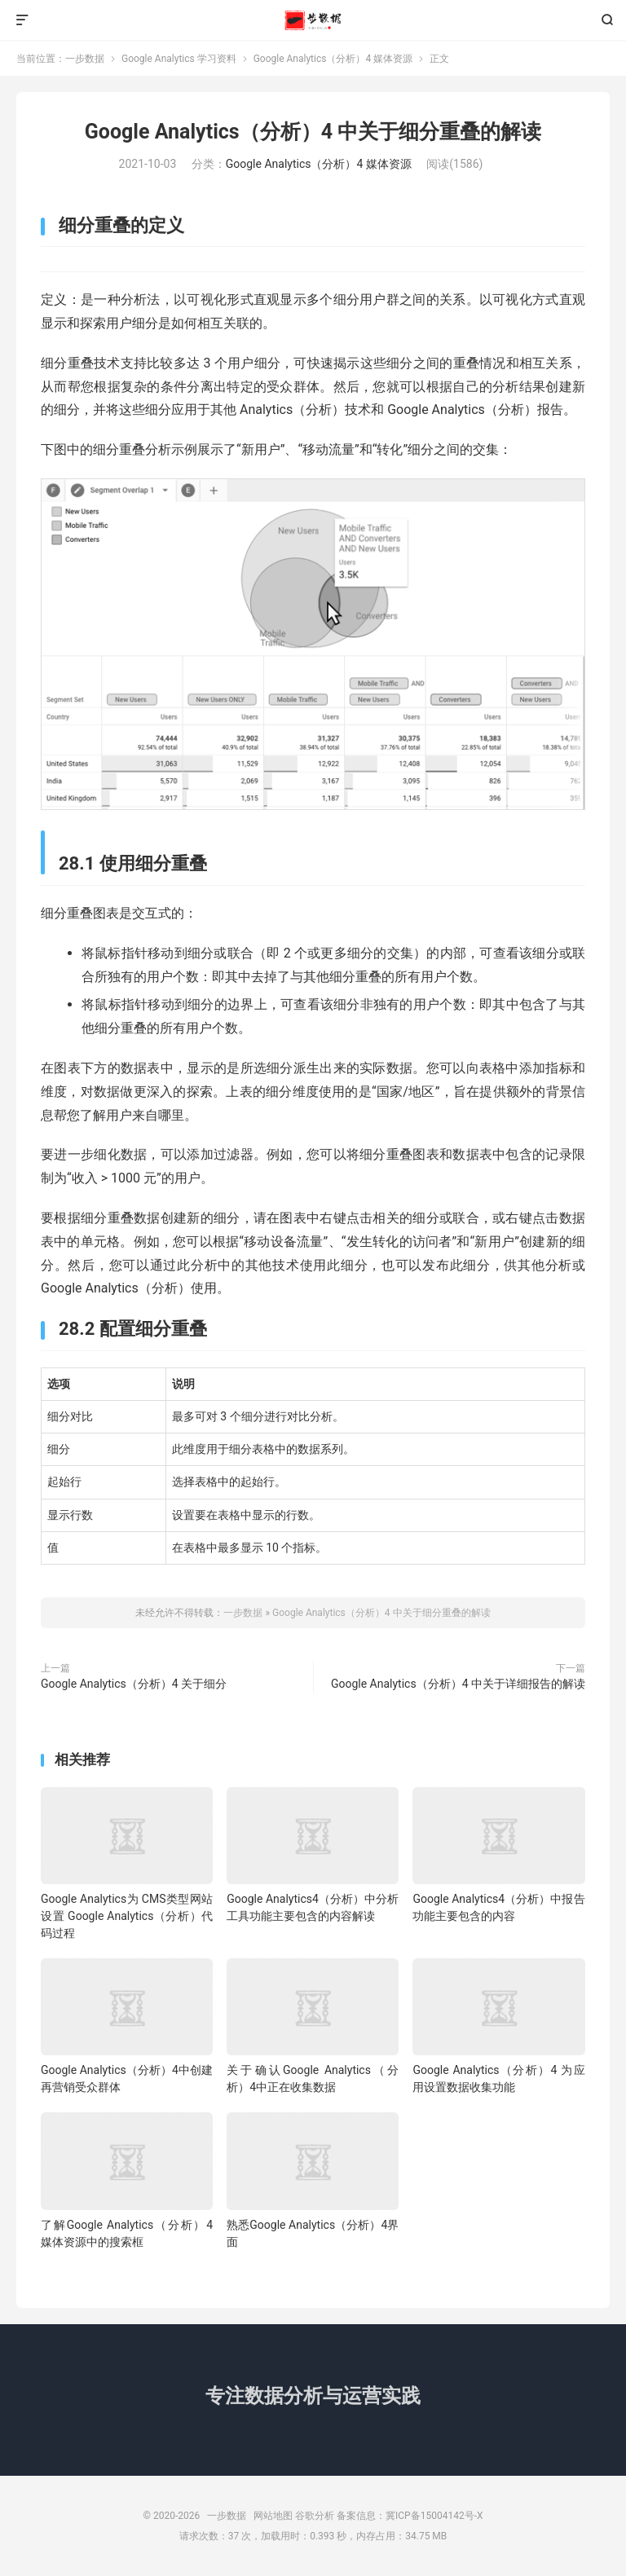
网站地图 (273, 2515)
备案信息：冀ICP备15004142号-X (410, 2515)
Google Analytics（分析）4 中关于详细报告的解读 (458, 1683)
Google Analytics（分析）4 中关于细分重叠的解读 (313, 131)
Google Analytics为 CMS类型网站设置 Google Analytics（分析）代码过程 (127, 1916)
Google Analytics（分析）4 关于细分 (134, 1683)
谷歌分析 (314, 2515)
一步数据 (312, 20)
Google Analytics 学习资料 (178, 58)
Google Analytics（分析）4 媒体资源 (332, 58)
